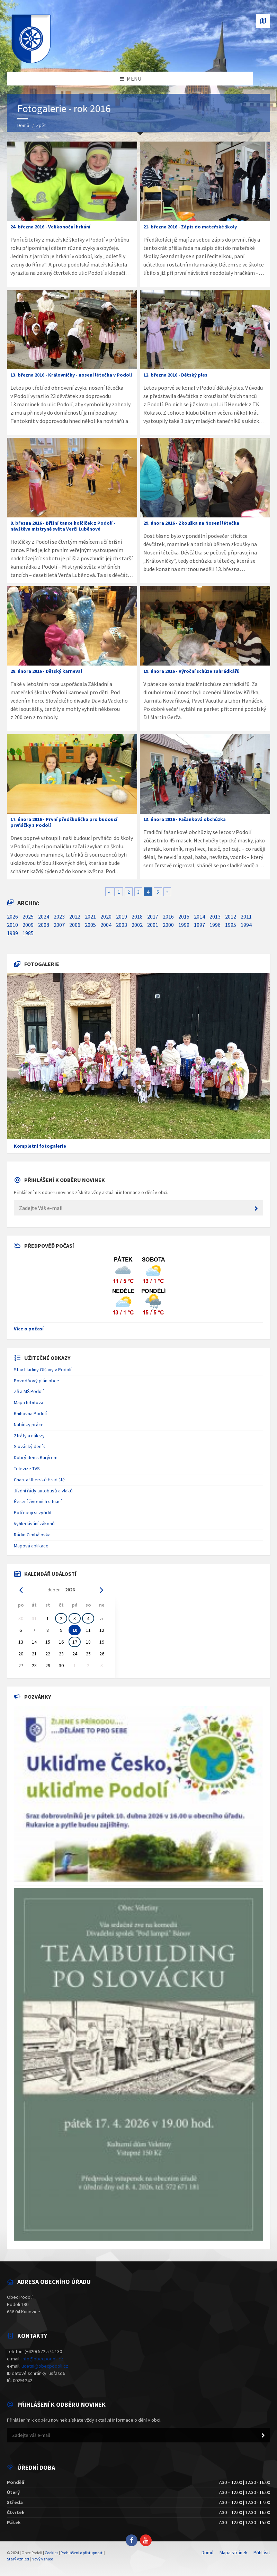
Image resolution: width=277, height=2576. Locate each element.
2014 (199, 916)
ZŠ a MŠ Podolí (29, 1391)
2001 (152, 924)
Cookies (51, 2552)
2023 (59, 916)
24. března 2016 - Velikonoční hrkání (50, 227)
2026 (12, 916)
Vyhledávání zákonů (34, 1523)
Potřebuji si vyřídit (33, 1512)
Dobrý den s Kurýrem (35, 1457)
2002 (137, 924)
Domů (23, 125)
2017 (152, 916)
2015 (183, 916)
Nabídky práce (29, 1424)
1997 (199, 924)
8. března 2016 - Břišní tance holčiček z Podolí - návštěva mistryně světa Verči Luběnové (62, 526)
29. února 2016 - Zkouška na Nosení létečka (191, 523)
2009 (28, 924)
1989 (12, 933)
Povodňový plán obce (36, 1380)
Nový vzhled (42, 2558)
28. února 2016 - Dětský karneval (46, 671)
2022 (74, 916)
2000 (168, 924)
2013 (215, 916)
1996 (215, 924)
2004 (105, 924)
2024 (43, 916)
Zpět (41, 125)
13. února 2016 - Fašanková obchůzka (184, 819)
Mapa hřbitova (28, 1402)
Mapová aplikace (31, 1546)
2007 (59, 924)
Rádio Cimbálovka (32, 1534)
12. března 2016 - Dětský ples (175, 375)
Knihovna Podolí (30, 1413)
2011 (246, 916)
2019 (121, 916)
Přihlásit (261, 2552)
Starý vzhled (18, 2558)
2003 (121, 924)
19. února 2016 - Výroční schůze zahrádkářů (191, 671)
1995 (230, 924)
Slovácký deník (29, 1446)
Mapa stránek (234, 2552)
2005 (90, 924)
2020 (105, 916)
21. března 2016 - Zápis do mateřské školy (190, 227)
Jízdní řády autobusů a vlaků (43, 1491)
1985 (28, 933)
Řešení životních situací (38, 1501)
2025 (28, 916)
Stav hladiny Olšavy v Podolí (42, 1369)
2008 (43, 924)
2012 (230, 916)
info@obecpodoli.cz (42, 2359)
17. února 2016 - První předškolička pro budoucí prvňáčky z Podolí (63, 822)
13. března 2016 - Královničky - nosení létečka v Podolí (71, 375)
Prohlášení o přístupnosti (82, 2552)
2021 (90, 916)
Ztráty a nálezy (29, 1435)
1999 (183, 924)
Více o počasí (29, 1329)
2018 (137, 916)
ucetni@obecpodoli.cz (44, 2366)
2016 (168, 916)
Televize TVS (27, 1468)
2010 (12, 924)
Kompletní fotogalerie (40, 1146)
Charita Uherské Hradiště (39, 1479)
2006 (74, 924)
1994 (246, 924)
